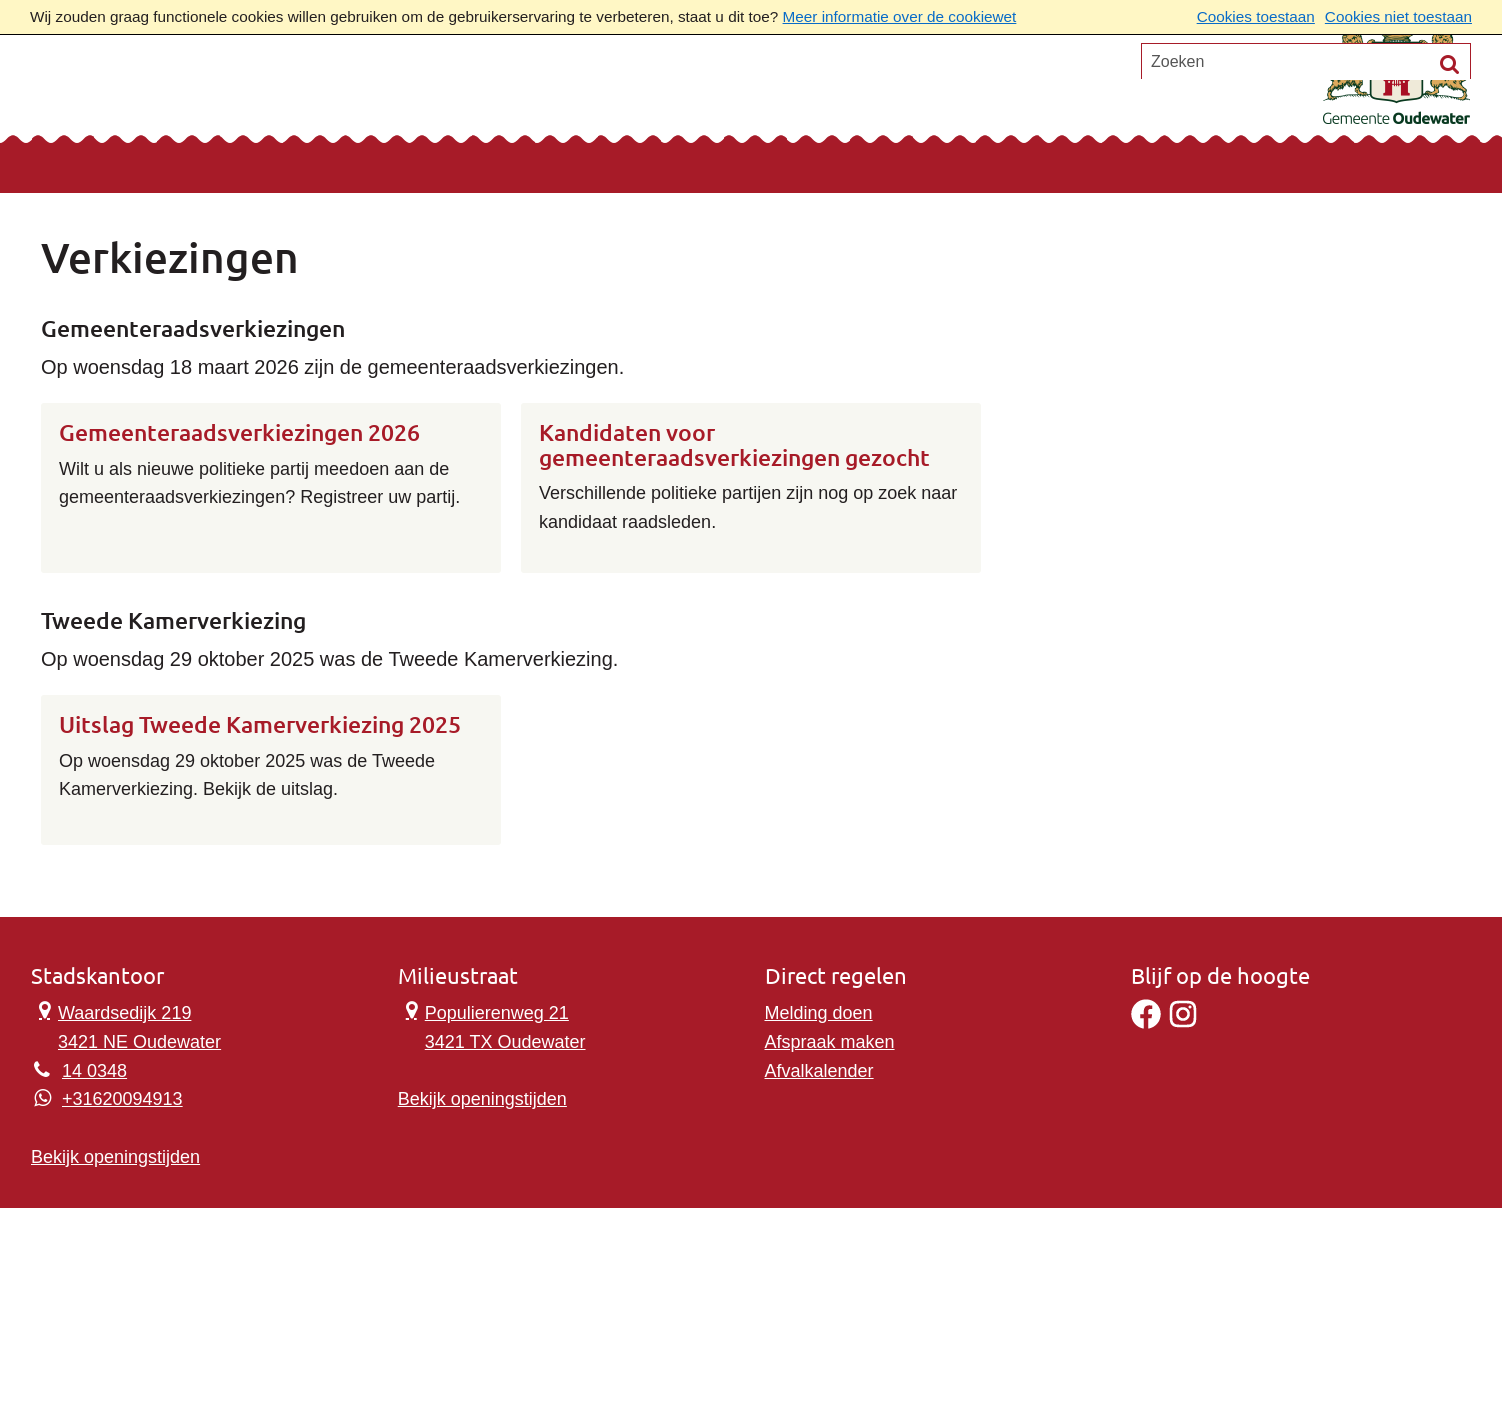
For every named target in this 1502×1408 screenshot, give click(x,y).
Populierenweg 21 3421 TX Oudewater (492, 1025)
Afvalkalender (819, 1071)
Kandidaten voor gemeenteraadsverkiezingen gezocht (734, 445)
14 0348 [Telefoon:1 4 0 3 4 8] (94, 1071)
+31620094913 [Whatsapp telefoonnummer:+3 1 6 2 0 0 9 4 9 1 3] (122, 1099)
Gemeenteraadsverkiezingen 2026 (239, 433)
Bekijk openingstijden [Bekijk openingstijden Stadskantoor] (115, 1157)
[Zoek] (1450, 170)
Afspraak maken (830, 1042)
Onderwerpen (124, 96)
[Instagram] (1183, 1023)
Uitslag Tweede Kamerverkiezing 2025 (260, 725)
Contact (280, 96)
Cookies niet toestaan (1398, 16)
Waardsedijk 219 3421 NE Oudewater (126, 1025)
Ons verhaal (424, 96)
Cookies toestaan (1256, 16)
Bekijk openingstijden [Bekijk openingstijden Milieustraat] (482, 1099)
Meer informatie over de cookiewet (900, 16)
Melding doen (819, 1013)
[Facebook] (1146, 1023)
